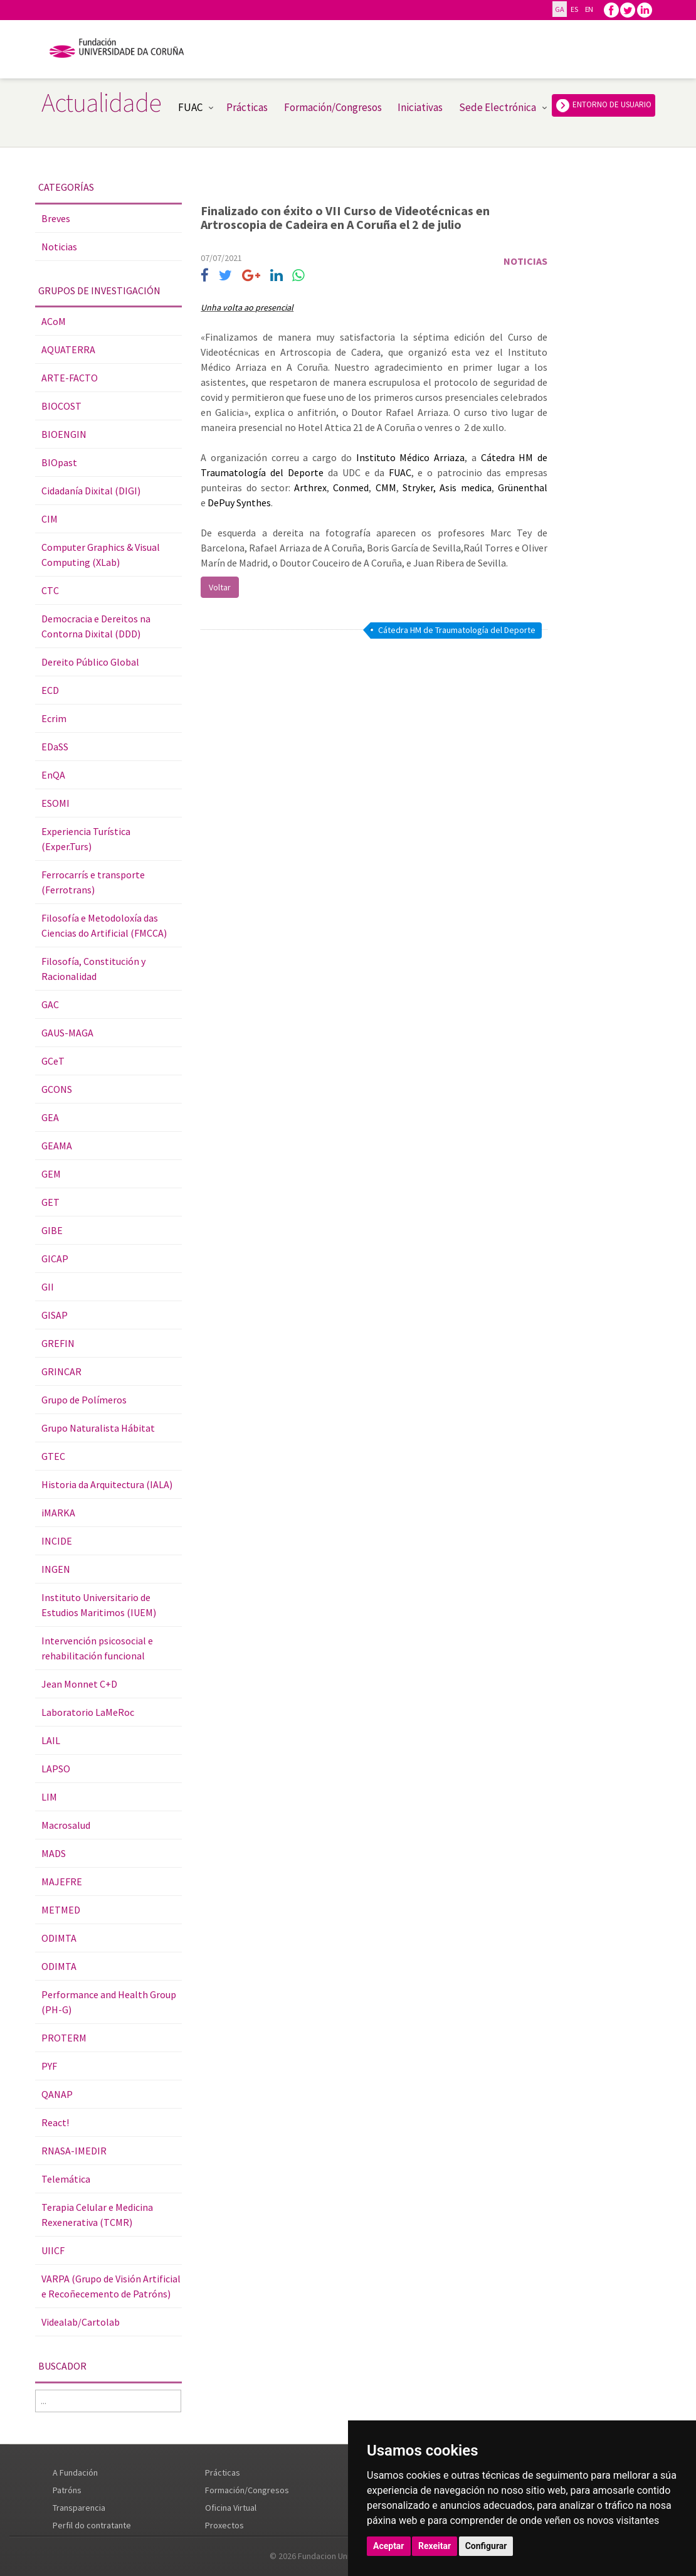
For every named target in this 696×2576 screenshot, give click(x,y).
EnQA (53, 775)
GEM (51, 1174)
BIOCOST (61, 406)
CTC (50, 590)
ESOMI (55, 803)
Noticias (59, 246)
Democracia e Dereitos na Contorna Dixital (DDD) (95, 626)
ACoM (53, 321)
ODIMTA (58, 1938)
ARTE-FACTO (69, 377)
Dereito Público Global (90, 662)
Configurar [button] (486, 2546)
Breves (55, 218)
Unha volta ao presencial (247, 307)
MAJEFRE (61, 1881)
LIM (49, 1797)
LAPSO (55, 1768)
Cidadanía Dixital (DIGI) (90, 490)
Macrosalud (65, 1825)
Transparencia (79, 2507)
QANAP (57, 2094)
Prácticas (247, 107)
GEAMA (56, 1145)
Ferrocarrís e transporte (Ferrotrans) (93, 882)
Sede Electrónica (497, 107)
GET (50, 1202)
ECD (50, 690)
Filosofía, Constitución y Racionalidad (93, 968)
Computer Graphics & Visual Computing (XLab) (100, 554)
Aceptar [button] (388, 2546)
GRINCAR (61, 1371)
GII (47, 1286)
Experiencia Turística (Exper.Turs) (85, 839)
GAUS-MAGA (67, 1032)
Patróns (67, 2490)
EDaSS (54, 746)
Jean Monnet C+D (79, 1684)
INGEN (55, 1569)
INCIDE (56, 1541)
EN (589, 9)
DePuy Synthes (239, 502)
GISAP (54, 1315)
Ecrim (53, 718)
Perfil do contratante (92, 2525)
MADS (53, 1853)
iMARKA (58, 1512)
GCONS (56, 1089)
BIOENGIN (64, 434)
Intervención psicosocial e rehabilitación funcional (97, 1648)
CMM (386, 487)
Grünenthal (522, 487)
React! (55, 2122)
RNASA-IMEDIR (74, 2150)
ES (574, 9)
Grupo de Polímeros (84, 1399)
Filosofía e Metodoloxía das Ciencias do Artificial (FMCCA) (104, 925)
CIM (49, 519)
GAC (50, 1004)
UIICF (53, 2250)
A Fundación (75, 2472)
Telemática (65, 2179)
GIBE (52, 1230)
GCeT (53, 1061)
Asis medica (465, 487)
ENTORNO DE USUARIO (603, 105)
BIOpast (59, 462)
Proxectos (224, 2525)
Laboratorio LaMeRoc (87, 1712)
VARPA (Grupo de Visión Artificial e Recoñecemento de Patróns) (111, 2286)
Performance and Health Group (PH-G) (108, 2002)
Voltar (220, 587)
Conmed (351, 487)
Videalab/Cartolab (80, 2322)
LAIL (50, 1740)
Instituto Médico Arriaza (410, 457)
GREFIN (58, 1343)
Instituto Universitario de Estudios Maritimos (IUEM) (98, 1605)
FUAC (190, 107)
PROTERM (64, 2037)
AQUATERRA (68, 349)
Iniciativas (420, 107)
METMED (60, 1909)
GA (559, 9)
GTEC (53, 1456)
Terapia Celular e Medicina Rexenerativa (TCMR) (97, 2214)
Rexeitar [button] (434, 2546)
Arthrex (310, 487)
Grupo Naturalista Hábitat (98, 1428)
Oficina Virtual (230, 2507)
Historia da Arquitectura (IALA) (106, 1484)
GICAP (54, 1258)
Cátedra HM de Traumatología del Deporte (456, 630)
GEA (50, 1117)
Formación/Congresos (333, 107)
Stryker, (419, 487)
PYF (49, 2066)
